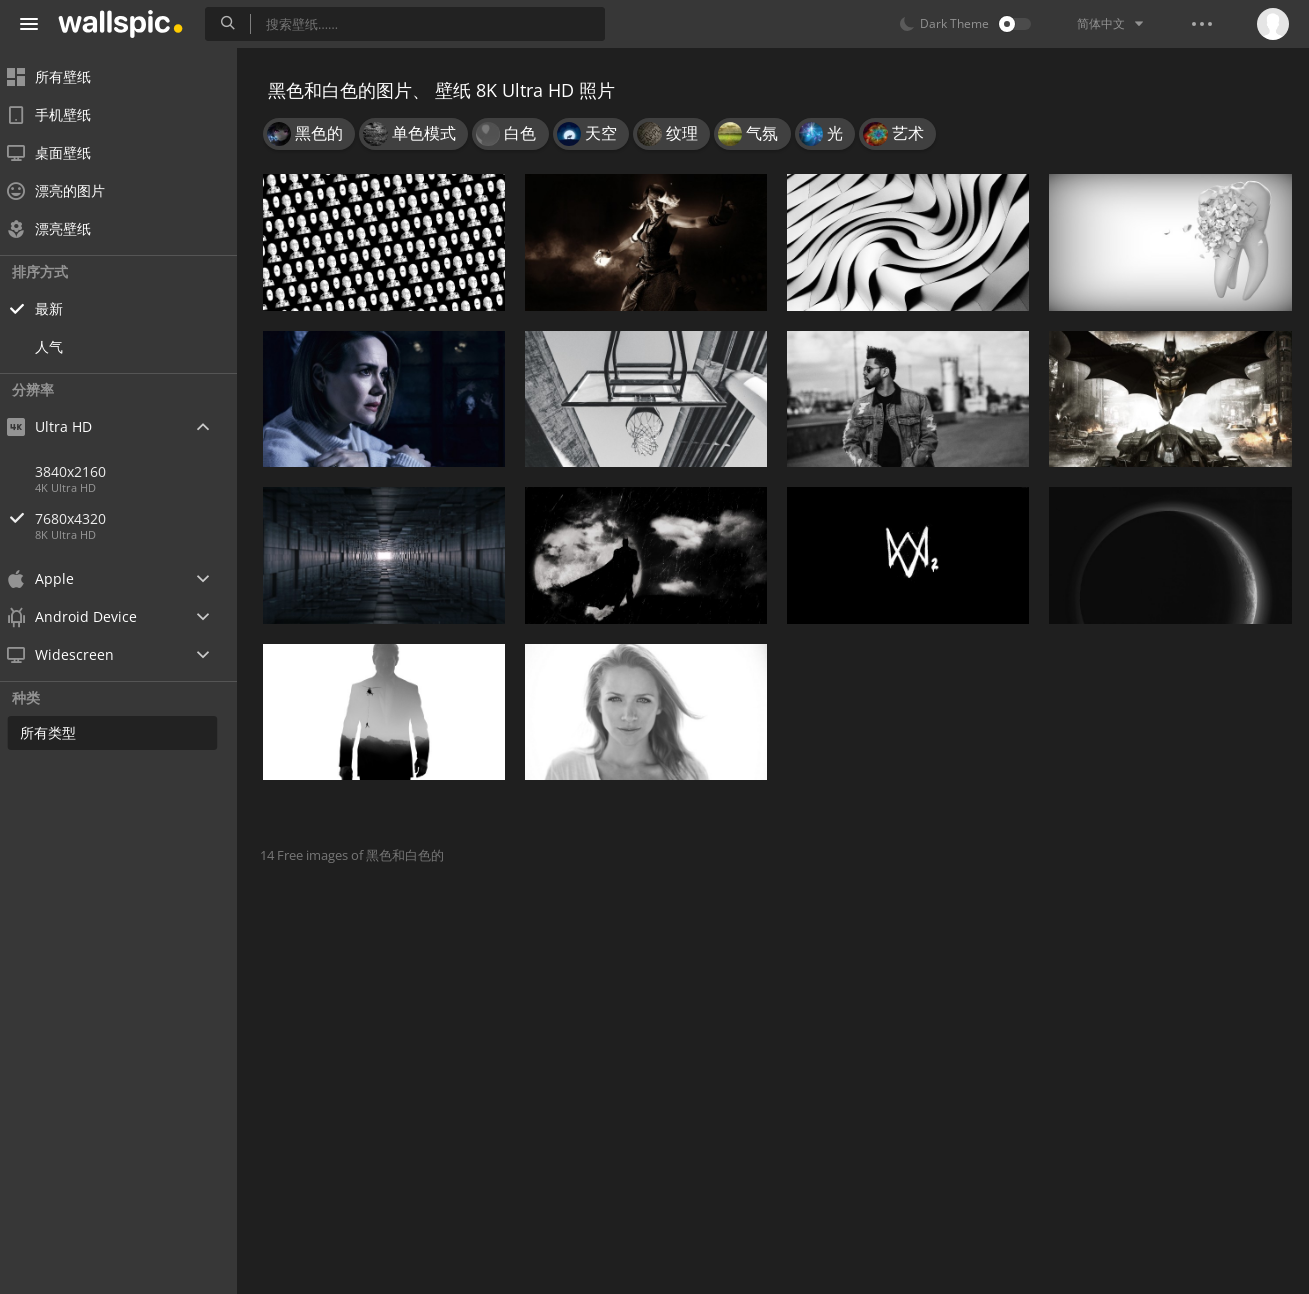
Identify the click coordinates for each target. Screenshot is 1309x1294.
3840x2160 (83, 471)
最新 (62, 308)
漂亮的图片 (69, 190)
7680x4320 (149, 518)
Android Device (85, 617)
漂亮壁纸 (62, 228)
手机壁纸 (62, 114)
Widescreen (73, 654)
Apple (53, 578)
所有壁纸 (62, 76)
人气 (62, 346)
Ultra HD (62, 426)
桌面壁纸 (62, 152)
